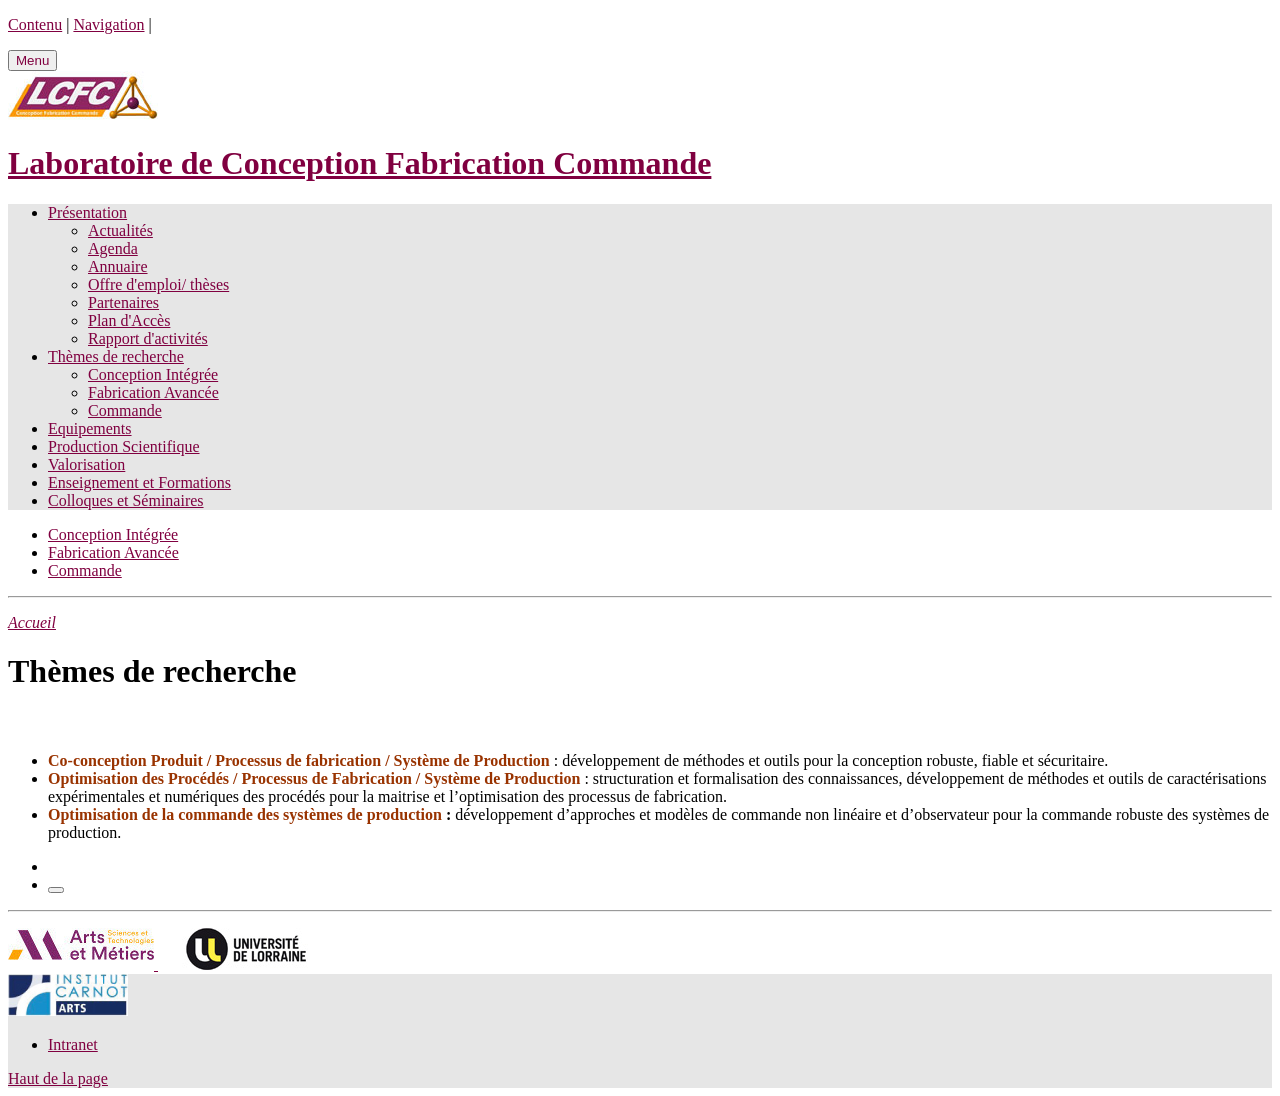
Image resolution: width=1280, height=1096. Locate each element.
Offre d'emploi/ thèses (158, 284)
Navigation (108, 24)
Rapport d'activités (148, 338)
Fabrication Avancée (153, 392)
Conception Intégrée (153, 374)
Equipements (90, 428)
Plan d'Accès (129, 320)
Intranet (73, 1044)
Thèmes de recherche (116, 356)
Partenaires (123, 302)
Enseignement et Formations (139, 482)
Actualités (120, 230)
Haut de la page (58, 1078)
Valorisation (86, 464)
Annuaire (118, 266)
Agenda (113, 248)
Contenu (35, 24)
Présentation (87, 212)
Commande (125, 410)
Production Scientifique (124, 446)
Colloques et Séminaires (126, 500)
